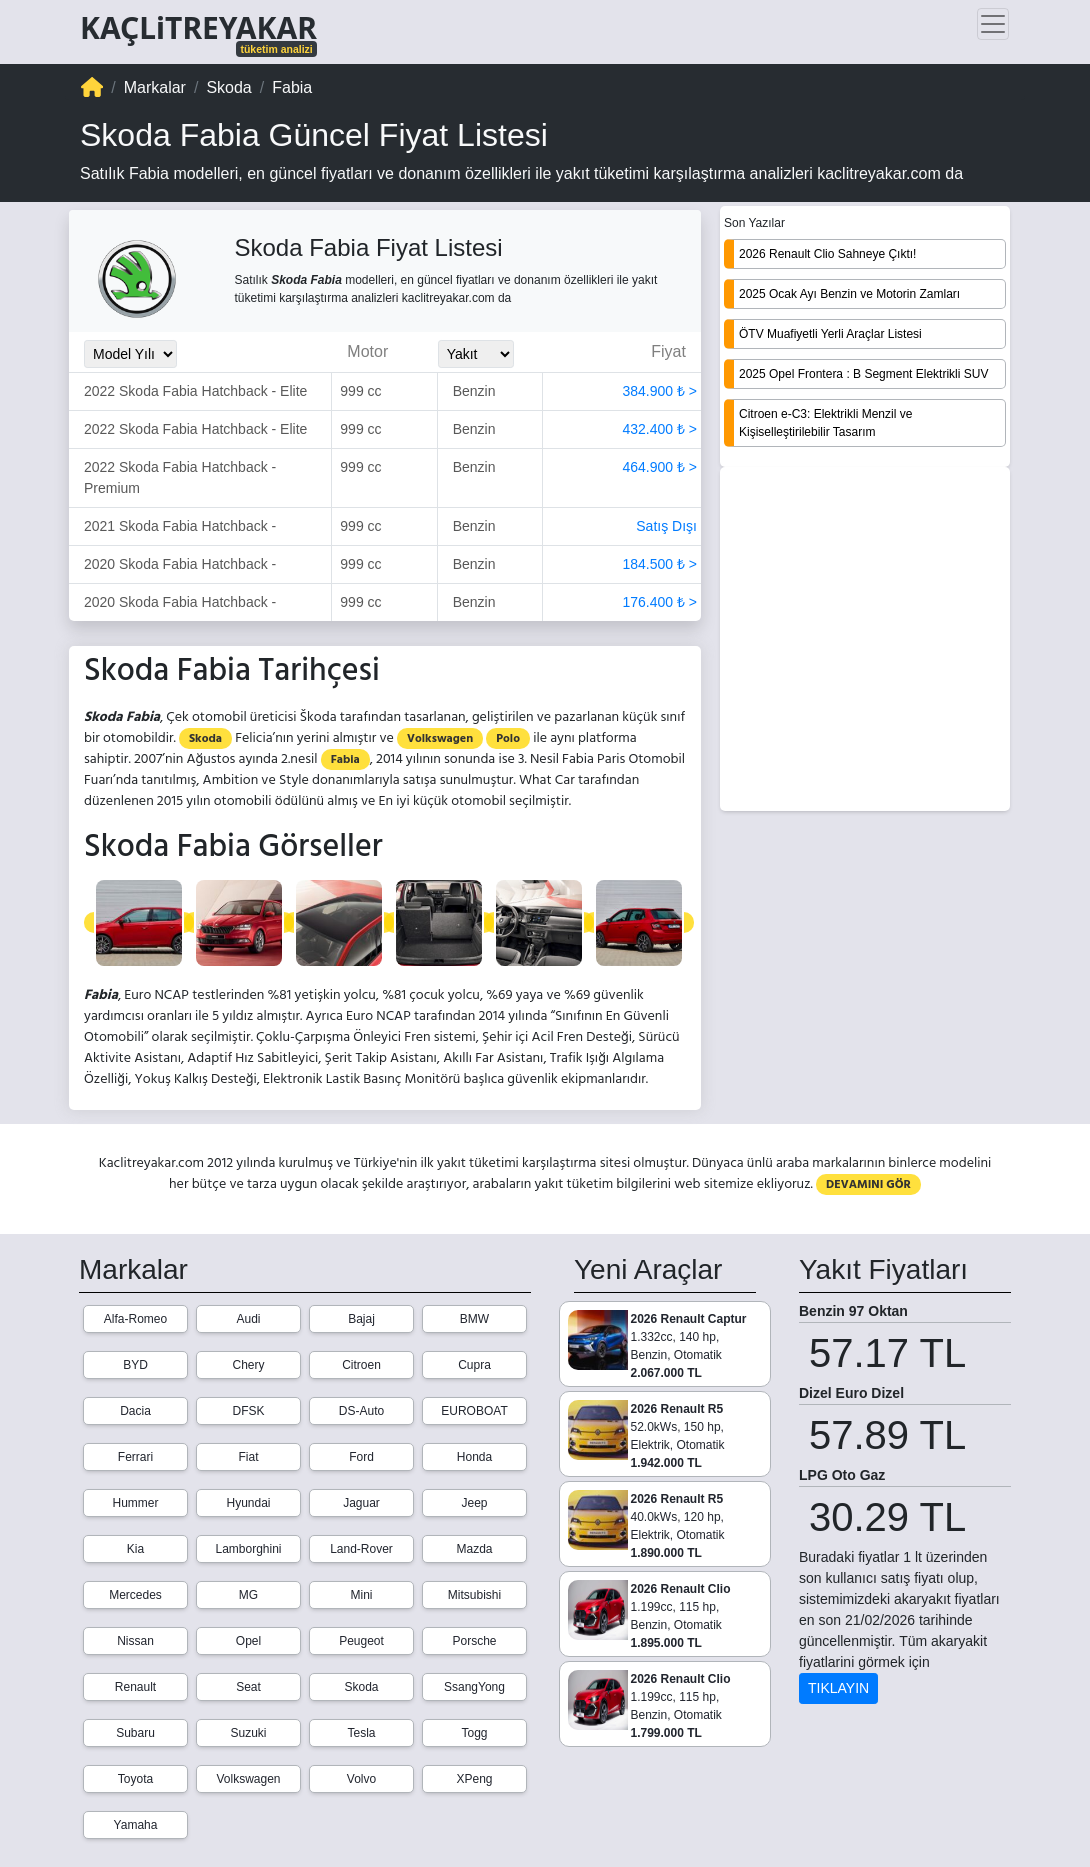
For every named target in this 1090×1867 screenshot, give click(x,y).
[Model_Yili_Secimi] (130, 354)
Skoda (205, 738)
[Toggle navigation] (993, 24)
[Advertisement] (865, 641)
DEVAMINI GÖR (868, 1184)
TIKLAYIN (838, 1688)
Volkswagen (440, 738)
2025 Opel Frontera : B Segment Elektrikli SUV (863, 374)
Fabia (345, 759)
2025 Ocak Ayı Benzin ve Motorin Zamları (849, 294)
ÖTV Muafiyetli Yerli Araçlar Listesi (830, 334)
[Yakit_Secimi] (476, 354)
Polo (508, 738)
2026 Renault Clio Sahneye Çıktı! (827, 254)
